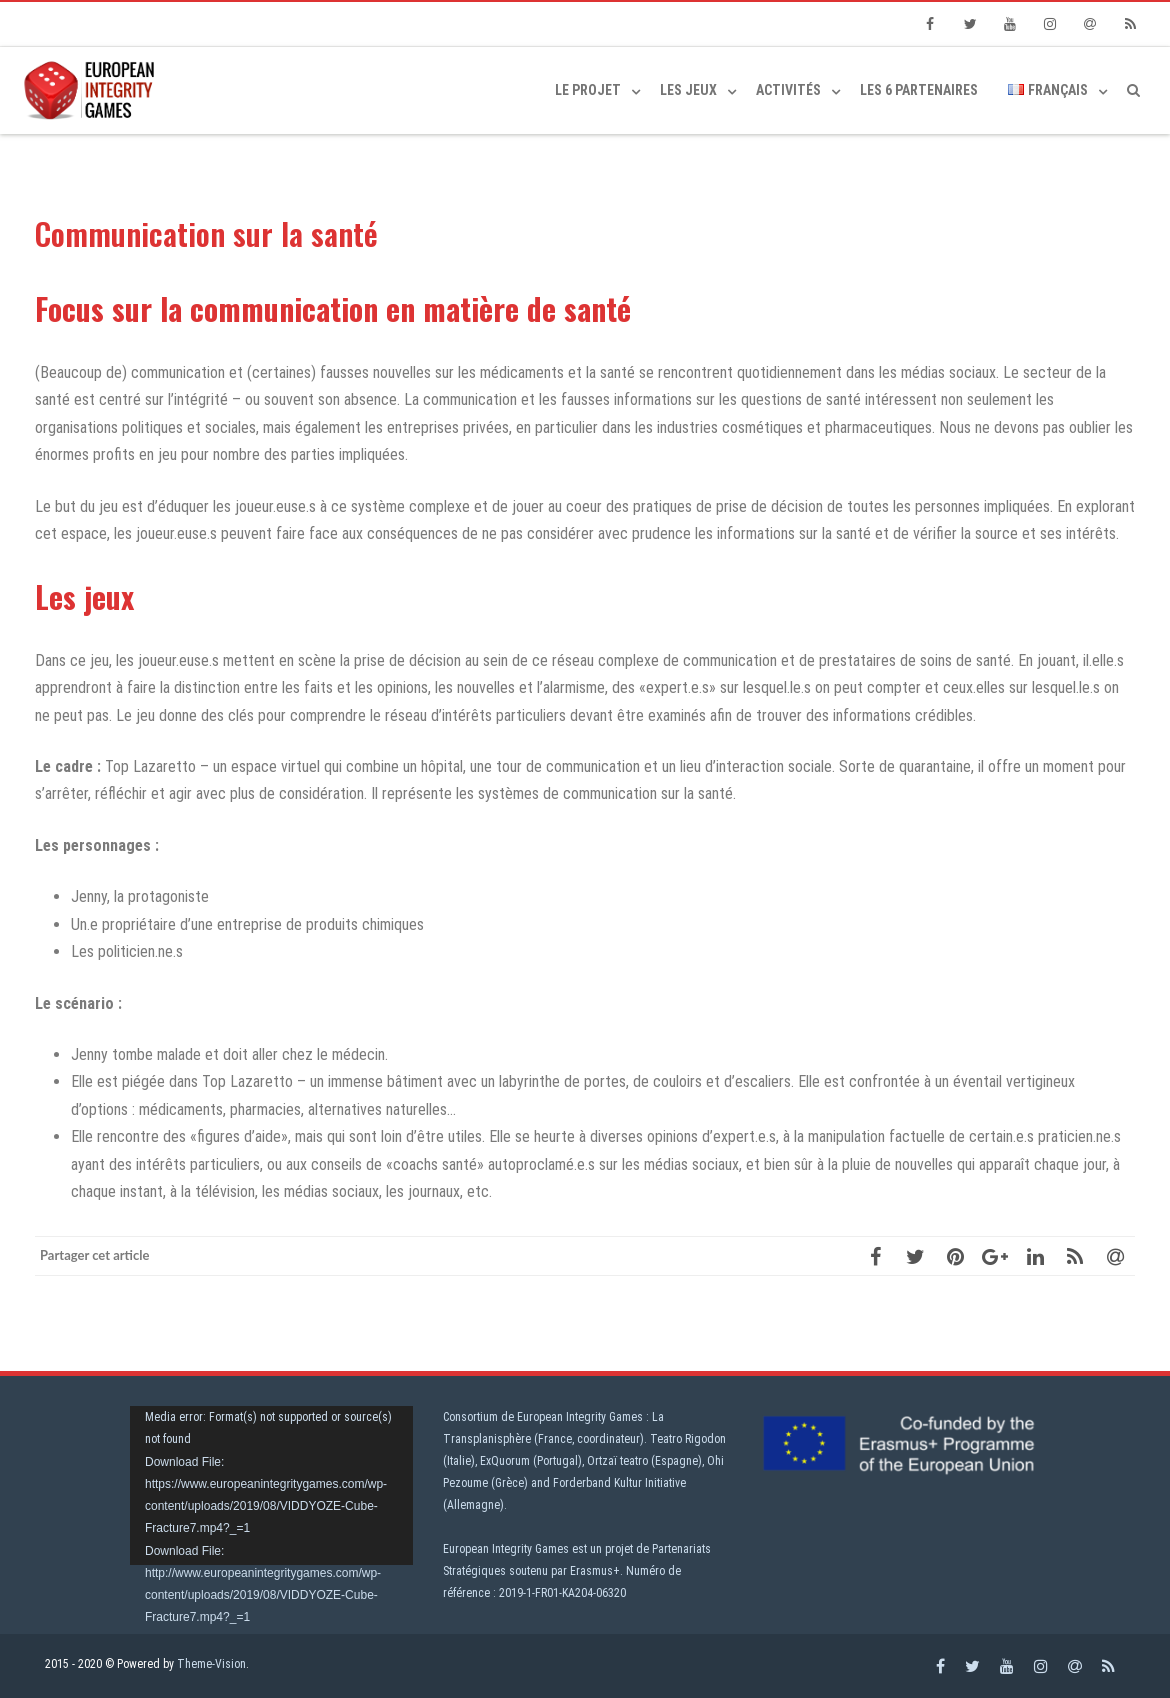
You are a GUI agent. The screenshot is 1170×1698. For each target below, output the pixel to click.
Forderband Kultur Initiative (619, 1483)
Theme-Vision (211, 1664)
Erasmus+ (595, 1571)
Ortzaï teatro (617, 1461)
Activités (788, 90)
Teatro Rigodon (688, 1439)
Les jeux (688, 90)
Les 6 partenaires (919, 90)
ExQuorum (505, 1461)
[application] (271, 1485)
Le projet (588, 90)
